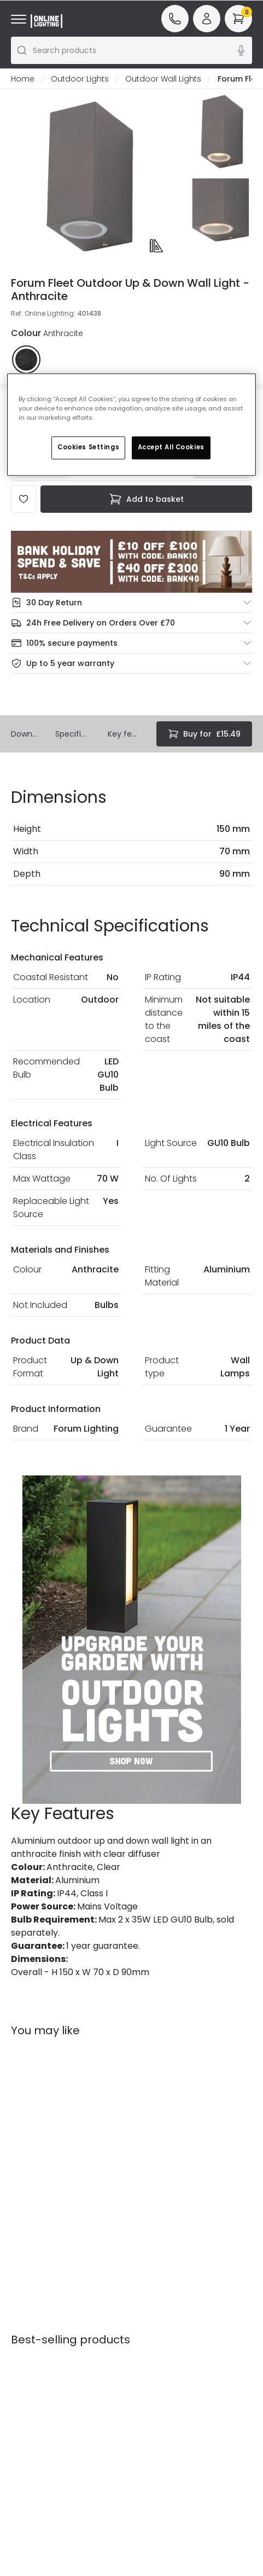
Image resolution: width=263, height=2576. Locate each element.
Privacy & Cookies (92, 2383)
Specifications (72, 733)
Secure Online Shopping (92, 2325)
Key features (123, 733)
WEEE (20, 2375)
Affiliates (155, 2334)
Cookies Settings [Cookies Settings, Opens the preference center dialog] (88, 447)
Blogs (148, 2318)
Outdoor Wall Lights (163, 78)
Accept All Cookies (171, 447)
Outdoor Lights (80, 78)
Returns (25, 2360)
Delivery (26, 2345)
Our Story (156, 2303)
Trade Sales (96, 2404)
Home (22, 78)
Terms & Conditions (94, 2357)
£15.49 (204, 733)
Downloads (24, 733)
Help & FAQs (34, 2314)
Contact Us (32, 2329)
